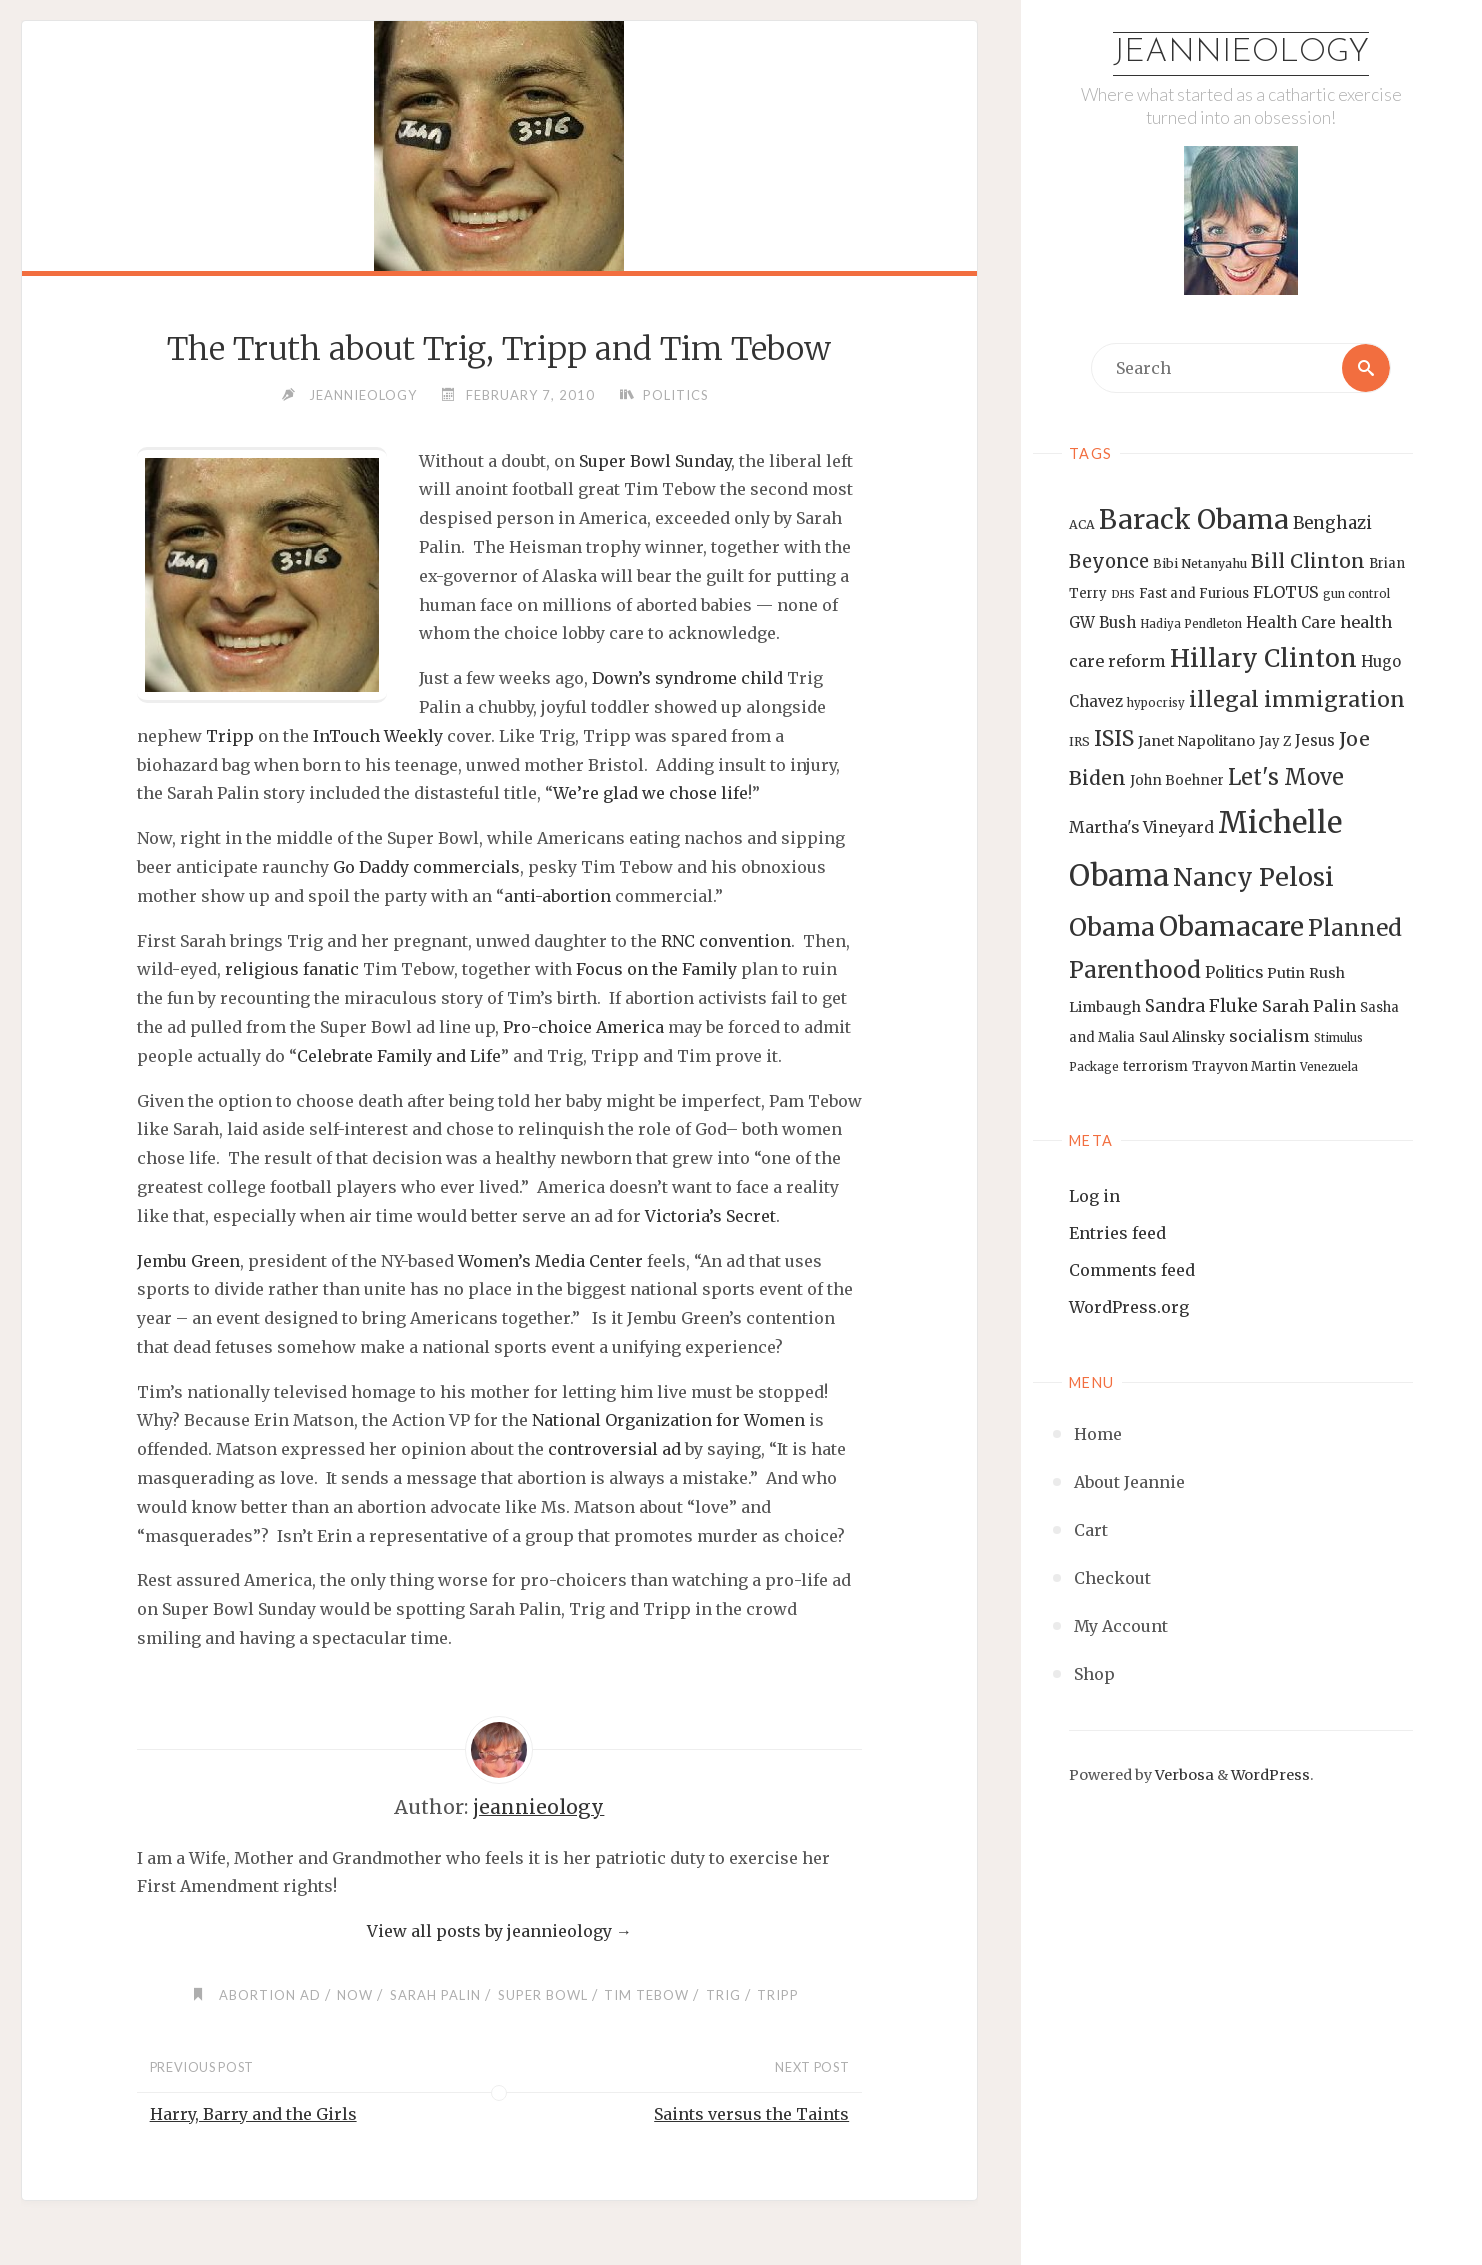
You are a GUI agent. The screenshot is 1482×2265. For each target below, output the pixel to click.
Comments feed (1132, 1270)
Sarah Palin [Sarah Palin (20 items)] (1309, 1006)
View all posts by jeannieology (499, 1931)
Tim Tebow (646, 1995)
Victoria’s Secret (710, 1216)
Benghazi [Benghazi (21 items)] (1332, 523)
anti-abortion (557, 896)
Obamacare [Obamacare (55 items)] (1231, 926)
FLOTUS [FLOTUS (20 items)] (1286, 592)
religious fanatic (292, 969)
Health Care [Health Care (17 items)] (1291, 622)
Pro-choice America (583, 1027)
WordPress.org (1129, 1307)
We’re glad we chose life (650, 793)
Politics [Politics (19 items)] (1234, 972)
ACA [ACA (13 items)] (1082, 524)
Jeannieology (1241, 53)
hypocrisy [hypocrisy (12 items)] (1156, 703)
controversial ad (614, 1449)
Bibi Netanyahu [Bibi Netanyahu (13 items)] (1200, 563)
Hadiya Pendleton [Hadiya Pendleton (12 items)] (1191, 624)
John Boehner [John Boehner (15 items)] (1177, 780)
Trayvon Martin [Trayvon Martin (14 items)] (1244, 1066)
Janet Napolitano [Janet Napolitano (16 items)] (1196, 741)
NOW (355, 1995)
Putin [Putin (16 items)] (1286, 973)
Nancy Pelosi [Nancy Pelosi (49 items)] (1253, 877)
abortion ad (270, 1995)
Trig (723, 1995)
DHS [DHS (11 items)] (1123, 594)
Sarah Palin (435, 1995)
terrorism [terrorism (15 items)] (1155, 1066)
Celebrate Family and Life (399, 1056)
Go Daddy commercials (426, 867)
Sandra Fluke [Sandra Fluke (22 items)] (1201, 1006)
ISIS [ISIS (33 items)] (1114, 738)
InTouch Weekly (378, 736)
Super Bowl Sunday (655, 461)
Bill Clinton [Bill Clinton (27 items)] (1308, 561)
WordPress (1270, 1775)
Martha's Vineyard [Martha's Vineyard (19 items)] (1141, 827)
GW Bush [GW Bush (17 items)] (1102, 622)
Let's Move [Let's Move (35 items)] (1286, 777)
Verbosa (1183, 1775)
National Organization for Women (668, 1420)
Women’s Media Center (550, 1261)
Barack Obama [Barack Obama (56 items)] (1194, 519)
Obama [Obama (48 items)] (1112, 927)
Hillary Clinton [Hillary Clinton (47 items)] (1263, 658)
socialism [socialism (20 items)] (1269, 1036)
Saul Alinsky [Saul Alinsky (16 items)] (1182, 1037)
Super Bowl (543, 1995)
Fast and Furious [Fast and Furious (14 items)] (1194, 593)
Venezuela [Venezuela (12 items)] (1329, 1067)
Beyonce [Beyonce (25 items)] (1109, 561)
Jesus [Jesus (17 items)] (1315, 740)
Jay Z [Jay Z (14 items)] (1275, 741)
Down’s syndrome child (687, 678)
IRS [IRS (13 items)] (1079, 741)
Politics (676, 395)
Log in (1094, 1196)
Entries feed (1117, 1233)
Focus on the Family (656, 969)
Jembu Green (188, 1261)
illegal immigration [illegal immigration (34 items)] (1297, 699)
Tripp (230, 736)
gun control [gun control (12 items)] (1356, 594)
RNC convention (726, 941)
